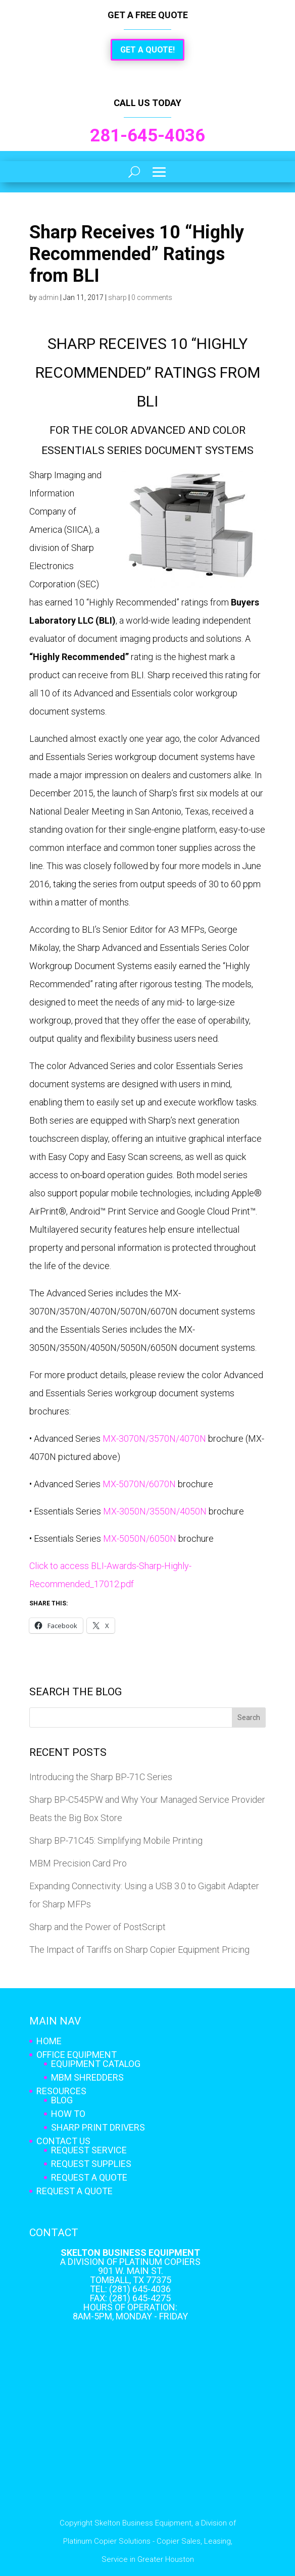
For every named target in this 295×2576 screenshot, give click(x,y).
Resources (61, 2091)
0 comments (151, 297)
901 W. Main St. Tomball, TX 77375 (130, 2275)
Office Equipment (76, 2054)
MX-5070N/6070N (139, 1484)
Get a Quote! (147, 50)
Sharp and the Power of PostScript (97, 1927)
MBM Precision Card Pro (78, 1863)
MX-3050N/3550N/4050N (155, 1511)
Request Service (89, 2150)
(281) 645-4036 (140, 2289)
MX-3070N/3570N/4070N (154, 1438)
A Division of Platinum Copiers (130, 2261)
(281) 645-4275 (140, 2298)
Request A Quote (89, 2177)
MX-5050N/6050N (139, 1538)
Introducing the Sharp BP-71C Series (100, 1777)
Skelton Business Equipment (130, 2252)
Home (49, 2041)
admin (48, 297)
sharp (117, 297)
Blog (62, 2100)
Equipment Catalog (95, 2063)
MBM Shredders (87, 2077)
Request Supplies (91, 2163)
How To (68, 2113)
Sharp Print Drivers (98, 2127)
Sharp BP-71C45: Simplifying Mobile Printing (116, 1840)
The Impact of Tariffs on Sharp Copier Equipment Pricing (139, 1949)
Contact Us (63, 2141)
